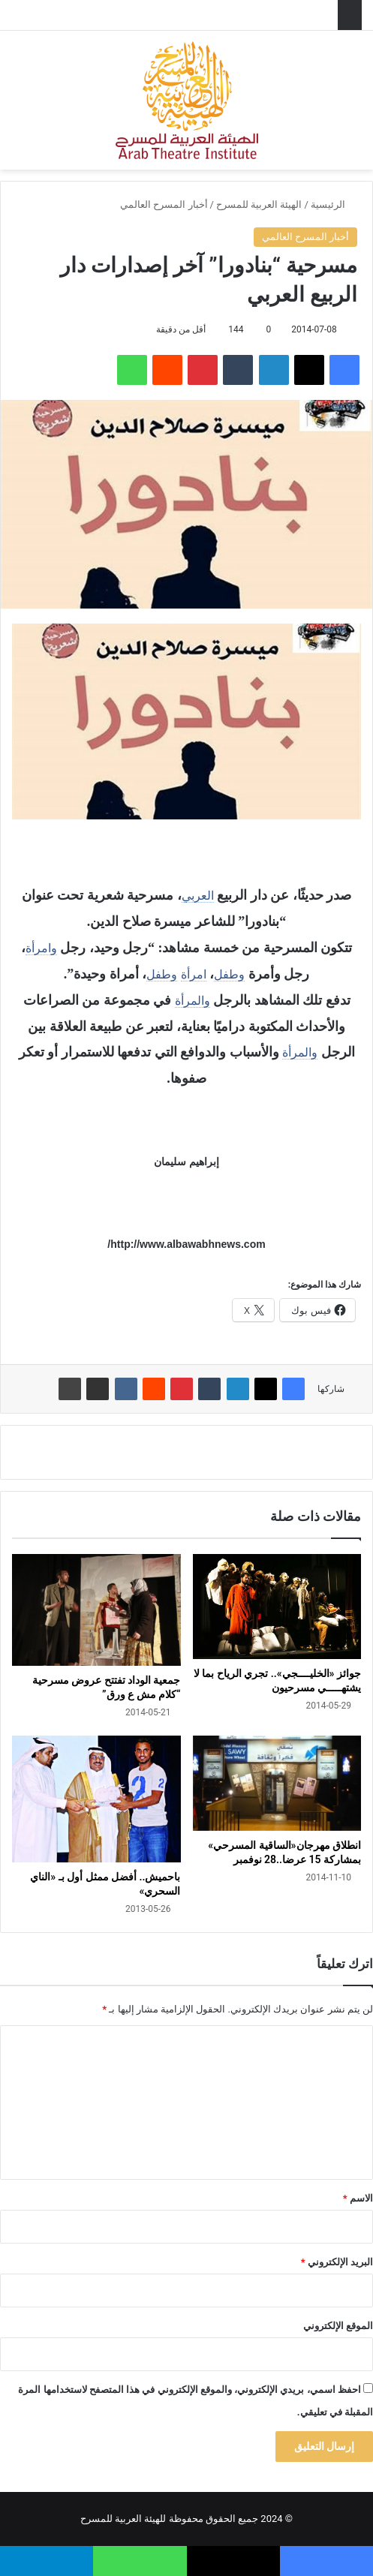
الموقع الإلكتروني (338, 2325)
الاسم (358, 2198)
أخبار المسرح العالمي (163, 204)
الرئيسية (334, 204)
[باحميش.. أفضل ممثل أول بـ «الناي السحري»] (96, 1799)
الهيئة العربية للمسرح (259, 204)
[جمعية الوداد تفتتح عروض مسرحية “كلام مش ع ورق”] (96, 1610)
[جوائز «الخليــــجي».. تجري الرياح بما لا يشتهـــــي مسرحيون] (277, 1606)
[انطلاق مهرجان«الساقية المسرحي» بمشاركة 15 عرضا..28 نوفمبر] (277, 1783)
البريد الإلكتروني (337, 2262)
